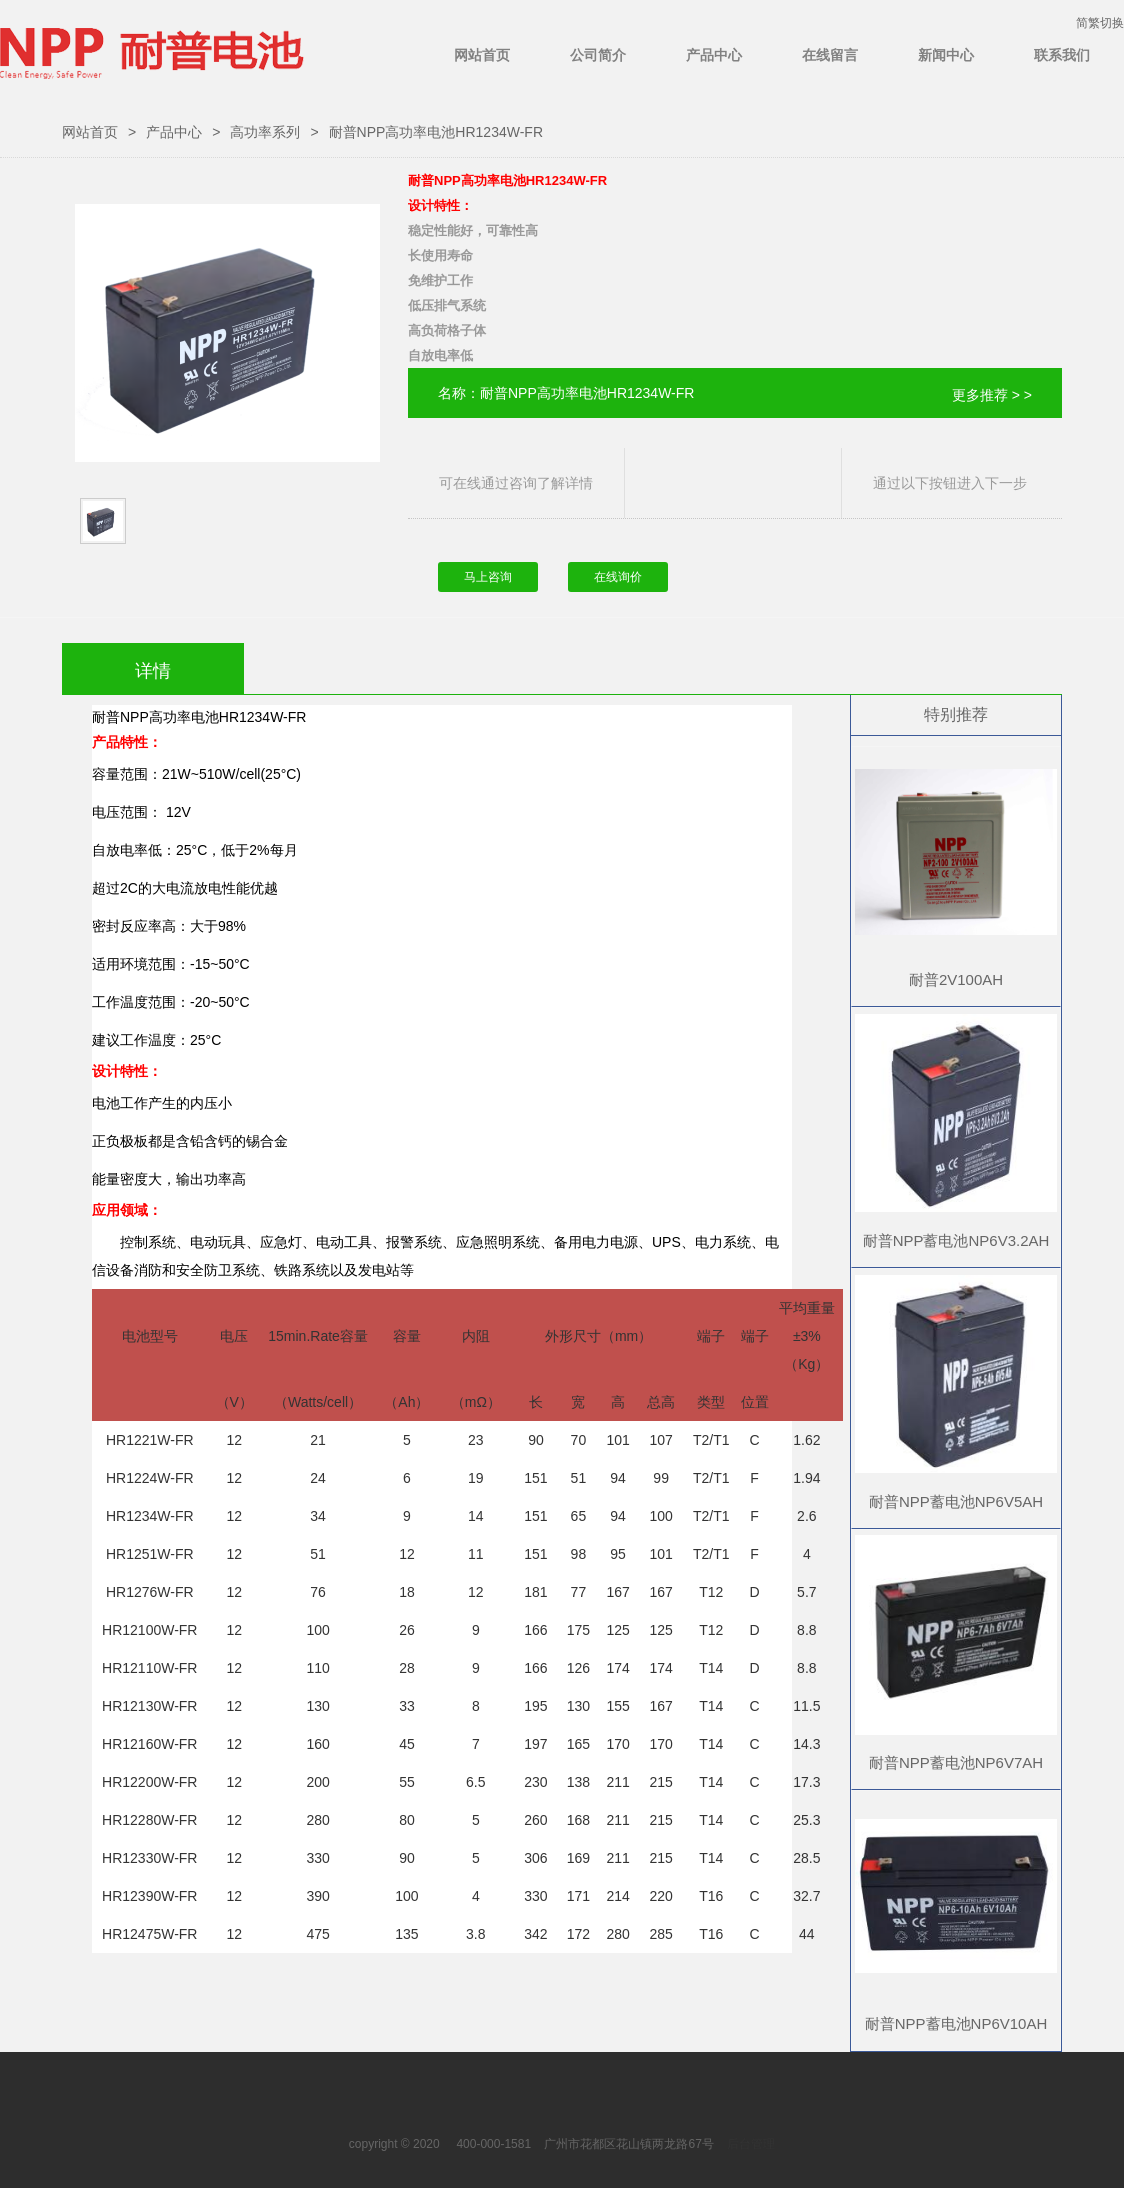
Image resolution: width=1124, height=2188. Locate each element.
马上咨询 (488, 577)
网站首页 (482, 55)
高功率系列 (265, 132)
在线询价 (618, 577)
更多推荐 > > (992, 395)
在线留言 (830, 55)
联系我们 (1062, 55)
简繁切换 (1100, 23)
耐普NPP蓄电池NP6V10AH (956, 2023)
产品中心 (714, 55)
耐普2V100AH (956, 979)
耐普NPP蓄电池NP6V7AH (956, 1762)
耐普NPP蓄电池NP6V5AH (956, 1501)
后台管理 (751, 2144)
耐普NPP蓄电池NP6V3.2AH (956, 1240)
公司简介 (598, 55)
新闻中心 (946, 55)
